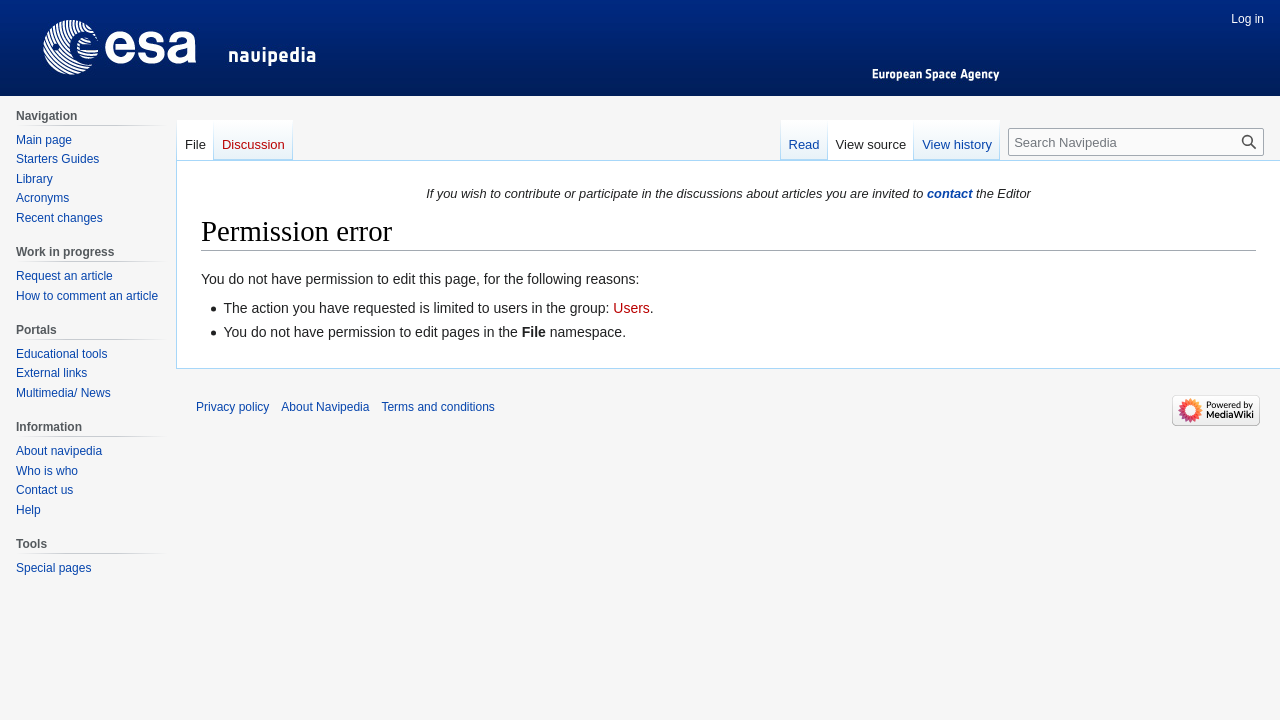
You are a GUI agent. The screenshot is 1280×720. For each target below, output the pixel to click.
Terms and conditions (437, 407)
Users (631, 308)
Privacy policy (232, 407)
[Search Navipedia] (1136, 142)
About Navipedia (325, 407)
